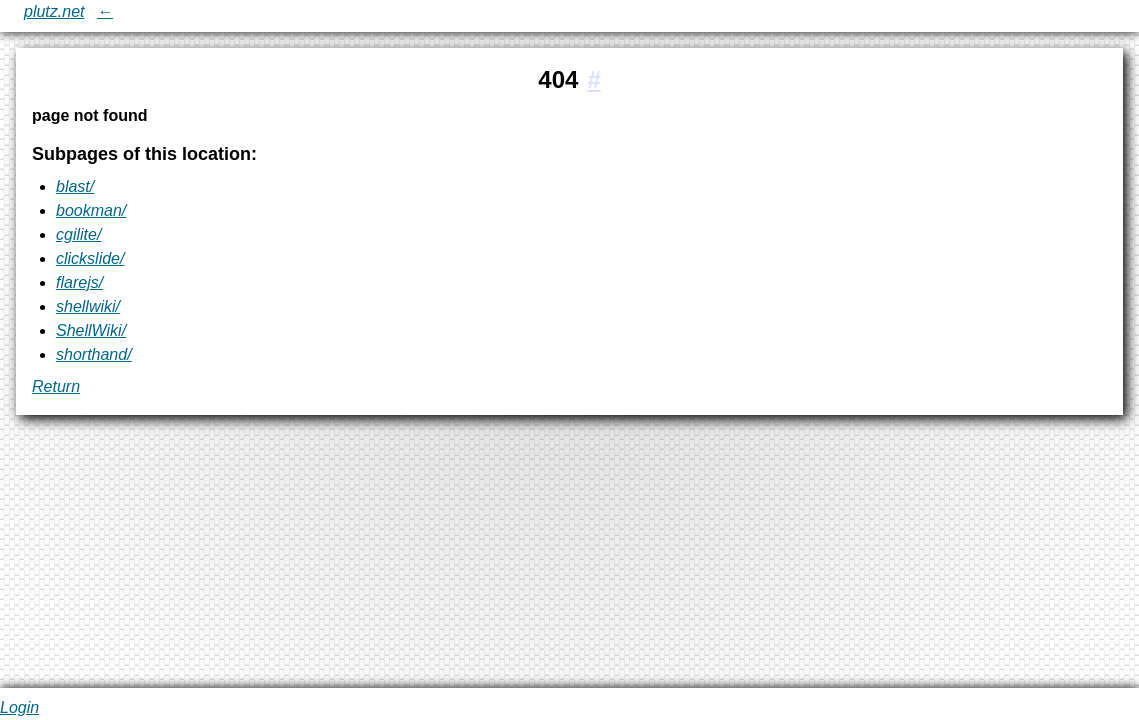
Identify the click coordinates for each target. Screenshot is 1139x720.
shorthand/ (94, 354)
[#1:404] (593, 79)
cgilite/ (78, 234)
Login (19, 707)
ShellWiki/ (91, 330)
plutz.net (54, 11)
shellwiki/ (88, 306)
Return (56, 386)
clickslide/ (90, 258)
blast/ (75, 186)
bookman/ (91, 210)
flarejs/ (79, 282)
